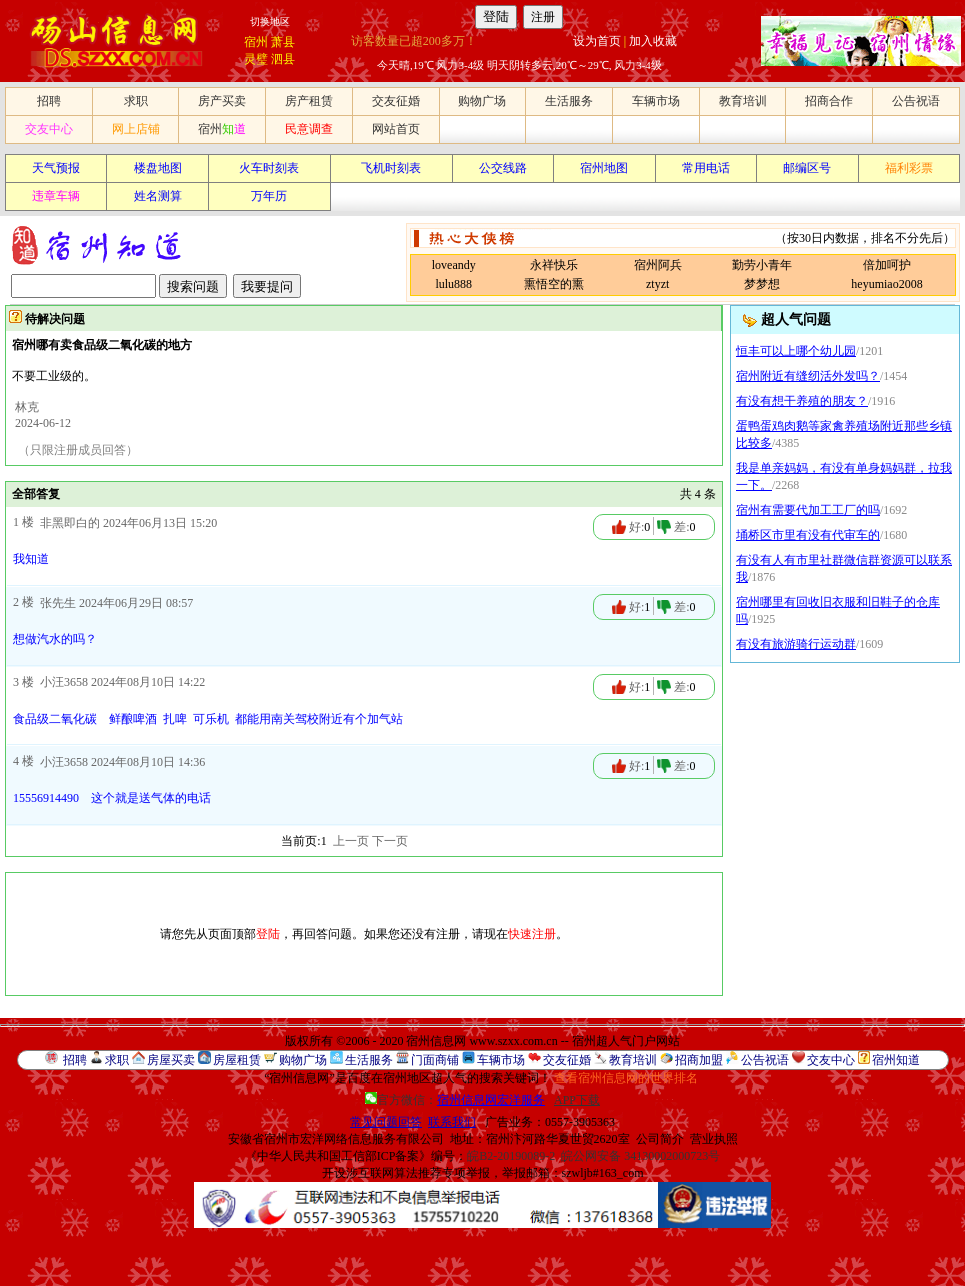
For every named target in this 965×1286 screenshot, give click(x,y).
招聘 (49, 101)
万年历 (269, 196)
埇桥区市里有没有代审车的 (808, 535)
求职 (136, 101)
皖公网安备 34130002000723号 (640, 1156)
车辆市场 (656, 101)
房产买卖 (222, 101)
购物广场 (482, 101)
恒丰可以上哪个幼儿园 (796, 351)
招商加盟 (699, 1060)
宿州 (256, 42)
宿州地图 (604, 168)
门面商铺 (435, 1060)
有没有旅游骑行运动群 (796, 644)
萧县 (283, 42)
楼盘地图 (158, 168)
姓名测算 (158, 196)
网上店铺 (136, 129)
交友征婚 (396, 101)
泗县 (283, 59)
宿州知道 (896, 1060)
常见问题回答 (386, 1122)
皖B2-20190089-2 (511, 1156)
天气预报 (56, 168)
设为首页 (597, 41)
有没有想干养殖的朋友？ (802, 401)
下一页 (390, 841)
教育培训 (743, 101)
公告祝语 (916, 101)
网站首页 (396, 129)
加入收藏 (653, 41)
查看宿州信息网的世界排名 (626, 1078)
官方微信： (456, 1100)
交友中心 (49, 129)
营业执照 (714, 1139)
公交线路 (503, 168)
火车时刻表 (269, 168)
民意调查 (309, 129)
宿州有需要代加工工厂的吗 (808, 510)
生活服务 (569, 101)
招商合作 (829, 101)
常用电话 (706, 168)
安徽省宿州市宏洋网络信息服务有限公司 (336, 1139)
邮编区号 (807, 168)
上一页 (351, 841)
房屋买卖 (171, 1060)
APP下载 (577, 1100)
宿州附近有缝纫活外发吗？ (808, 376)
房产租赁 (309, 101)
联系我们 (452, 1122)
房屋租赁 (237, 1060)
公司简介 (660, 1139)
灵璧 (256, 59)
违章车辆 (56, 196)
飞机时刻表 (391, 168)
